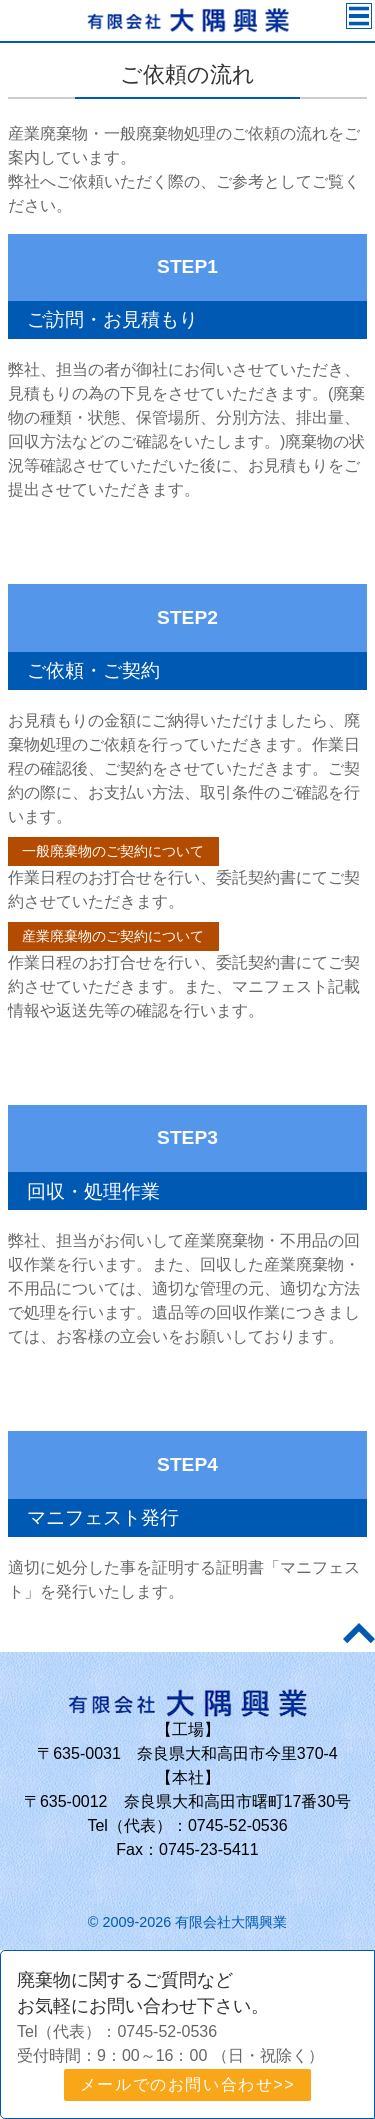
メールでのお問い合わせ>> (188, 2084)
